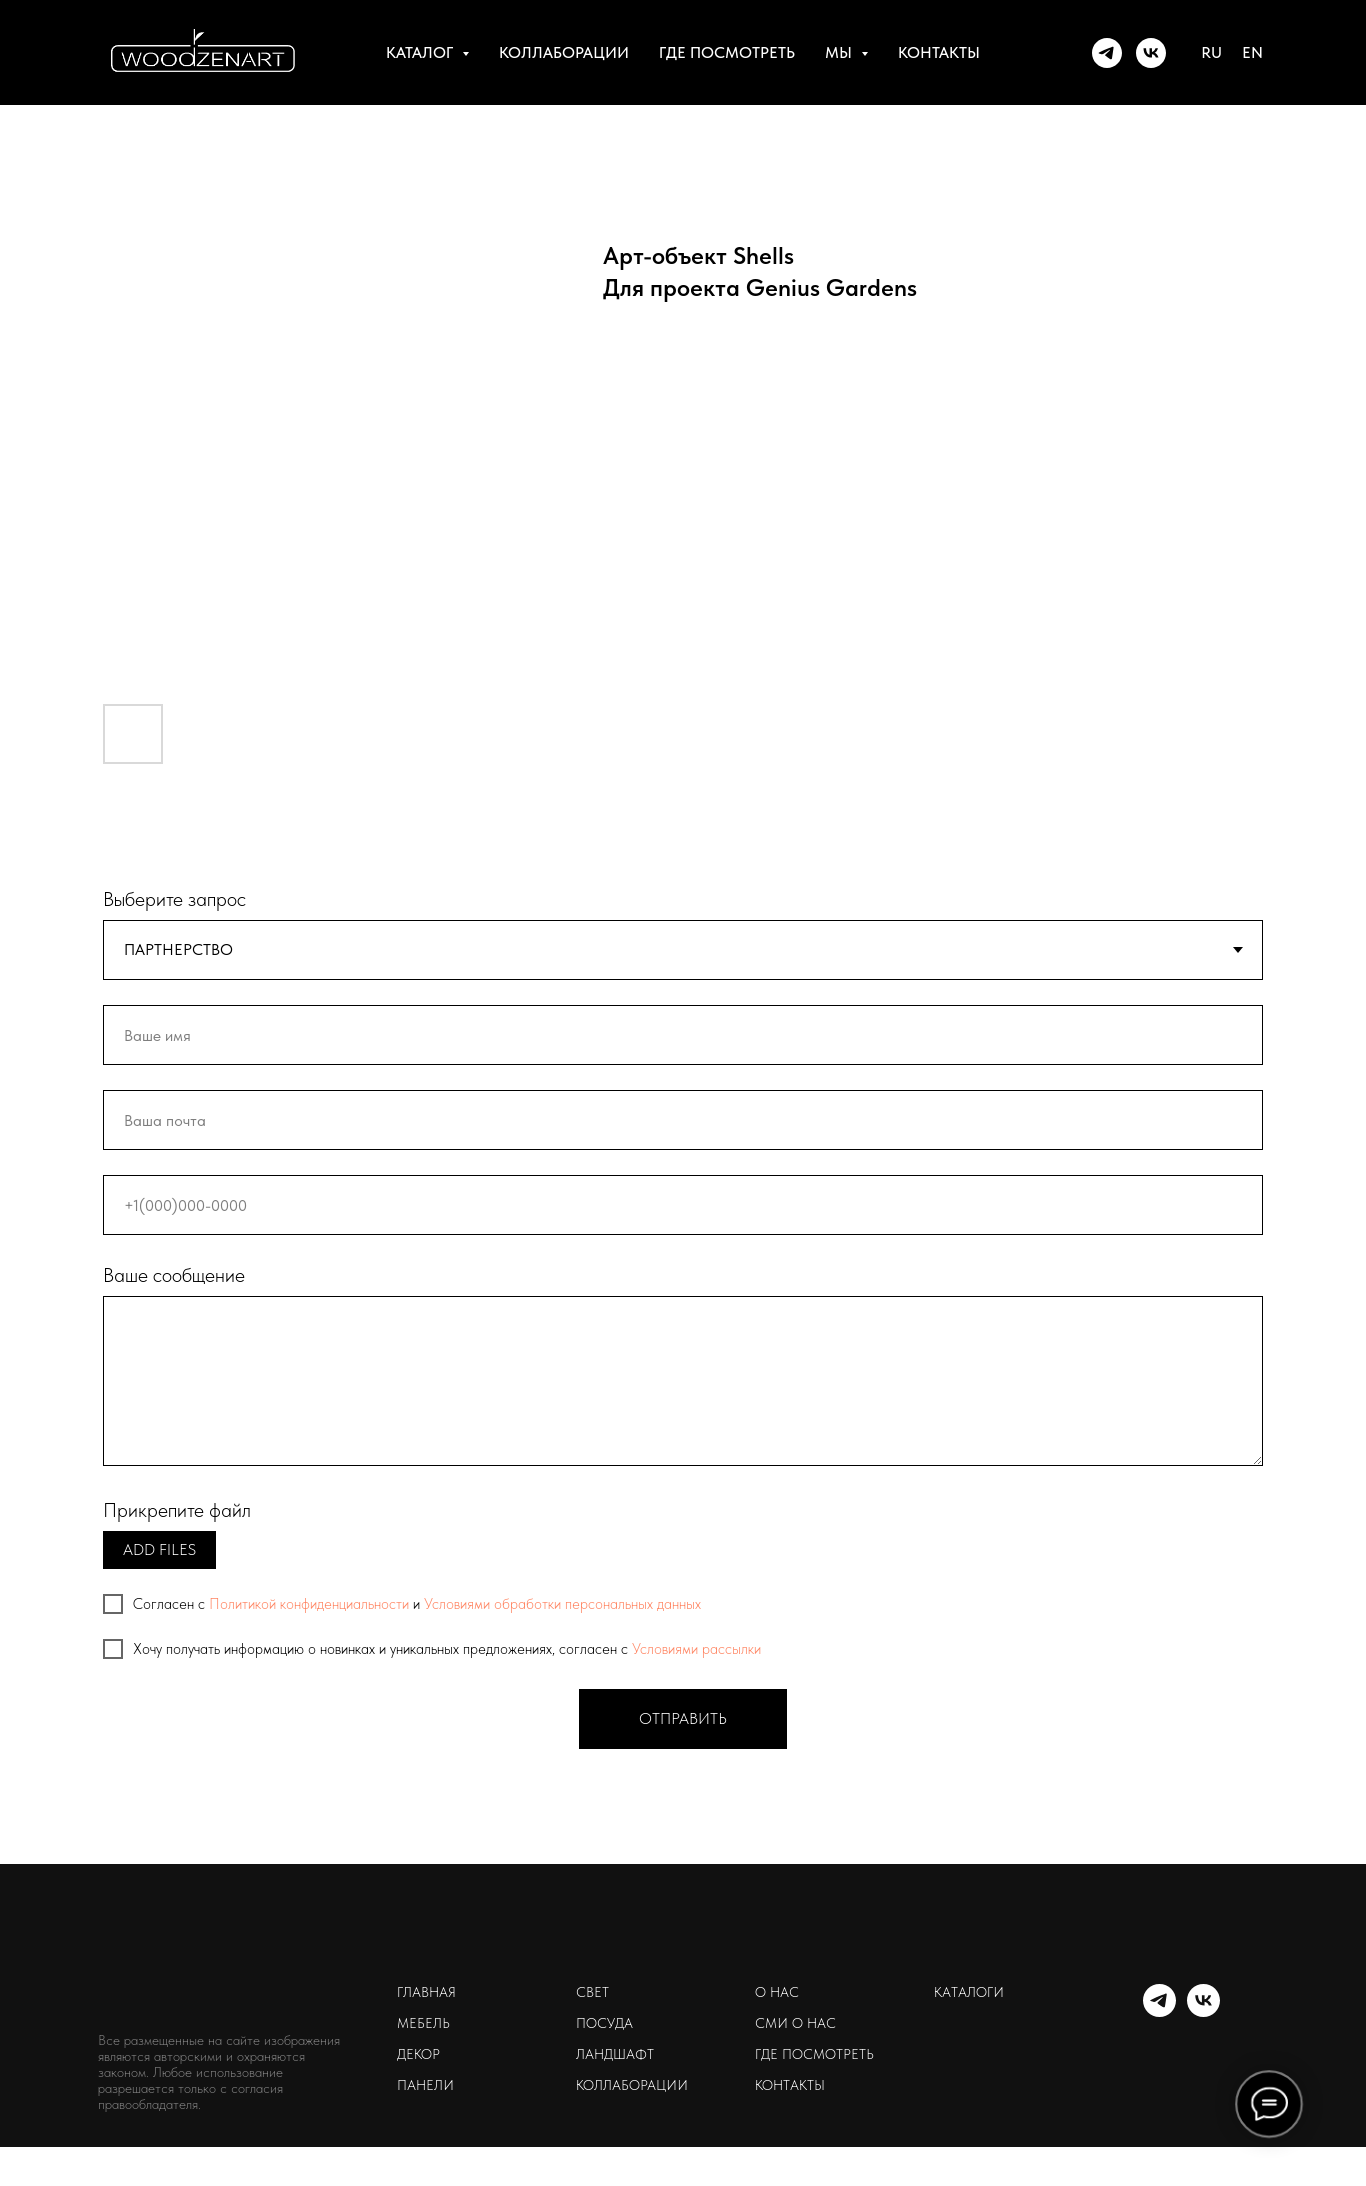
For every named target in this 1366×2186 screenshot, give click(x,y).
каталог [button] (421, 52)
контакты (939, 52)
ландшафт (615, 2054)
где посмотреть (727, 52)
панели (425, 2085)
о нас (777, 1992)
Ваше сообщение (174, 1275)
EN (1252, 52)
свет (592, 1992)
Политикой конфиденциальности (309, 1604)
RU (1211, 52)
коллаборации (564, 52)
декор (418, 2054)
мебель (423, 2023)
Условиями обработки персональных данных (562, 1604)
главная (426, 1992)
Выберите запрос (174, 899)
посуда (604, 2023)
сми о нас (795, 2023)
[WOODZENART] (1107, 53)
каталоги (969, 1992)
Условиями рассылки (696, 1649)
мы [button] (840, 52)
